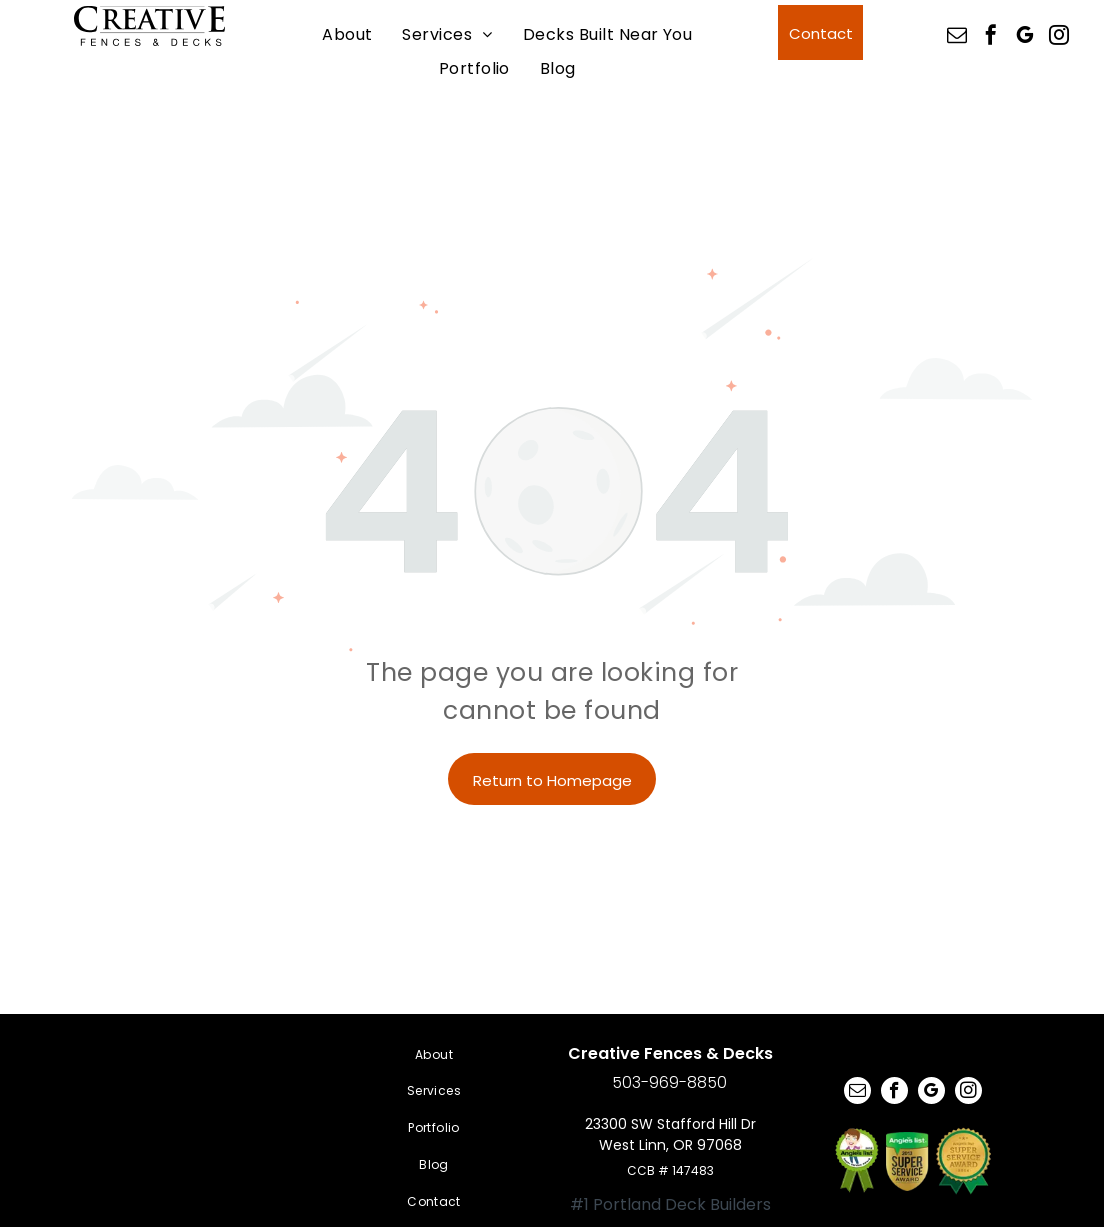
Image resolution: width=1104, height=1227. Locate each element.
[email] (957, 37)
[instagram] (1059, 37)
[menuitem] (347, 34)
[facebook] (991, 37)
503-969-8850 (669, 1082)
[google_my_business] (1025, 37)
